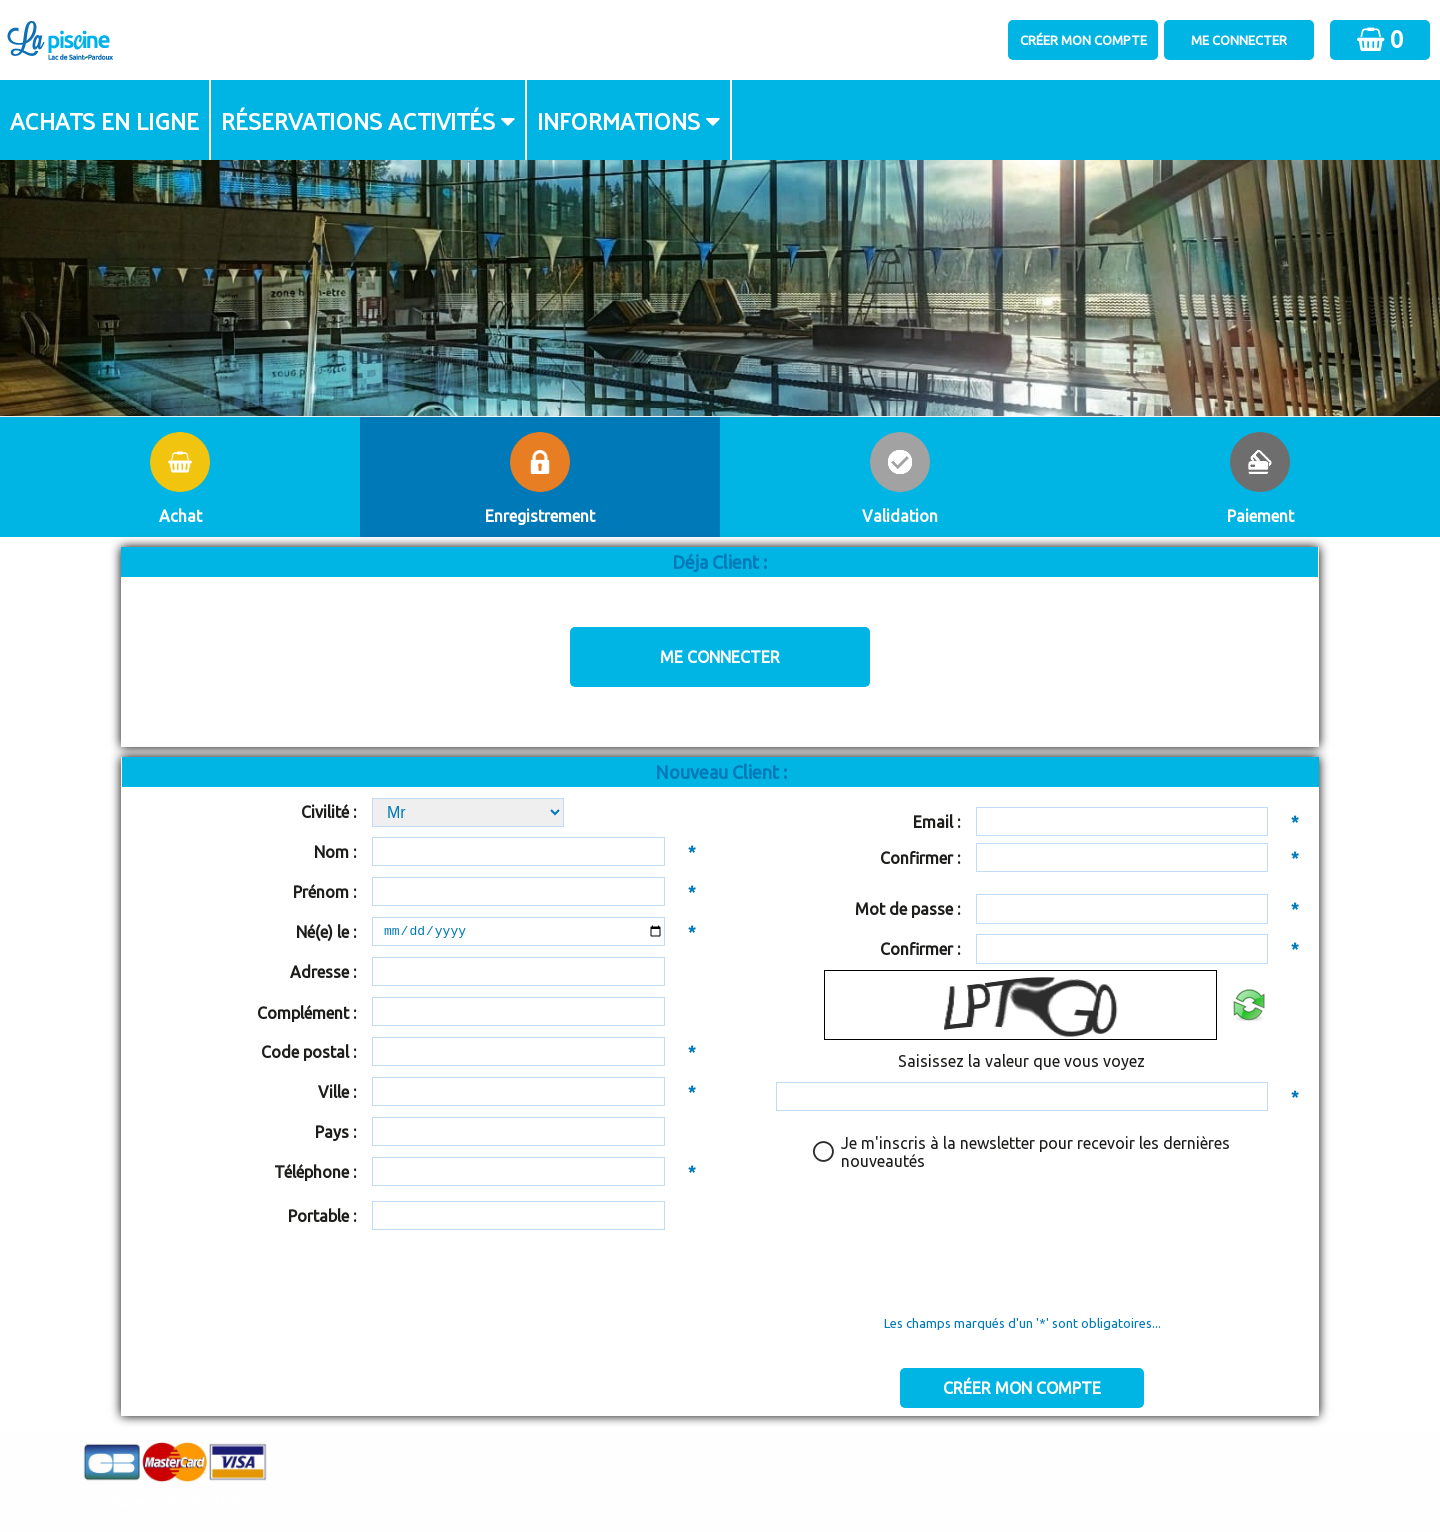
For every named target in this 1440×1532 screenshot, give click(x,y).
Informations (618, 120)
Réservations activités (358, 120)
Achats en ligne (104, 120)
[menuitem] (105, 120)
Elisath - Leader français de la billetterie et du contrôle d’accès (720, 1477)
